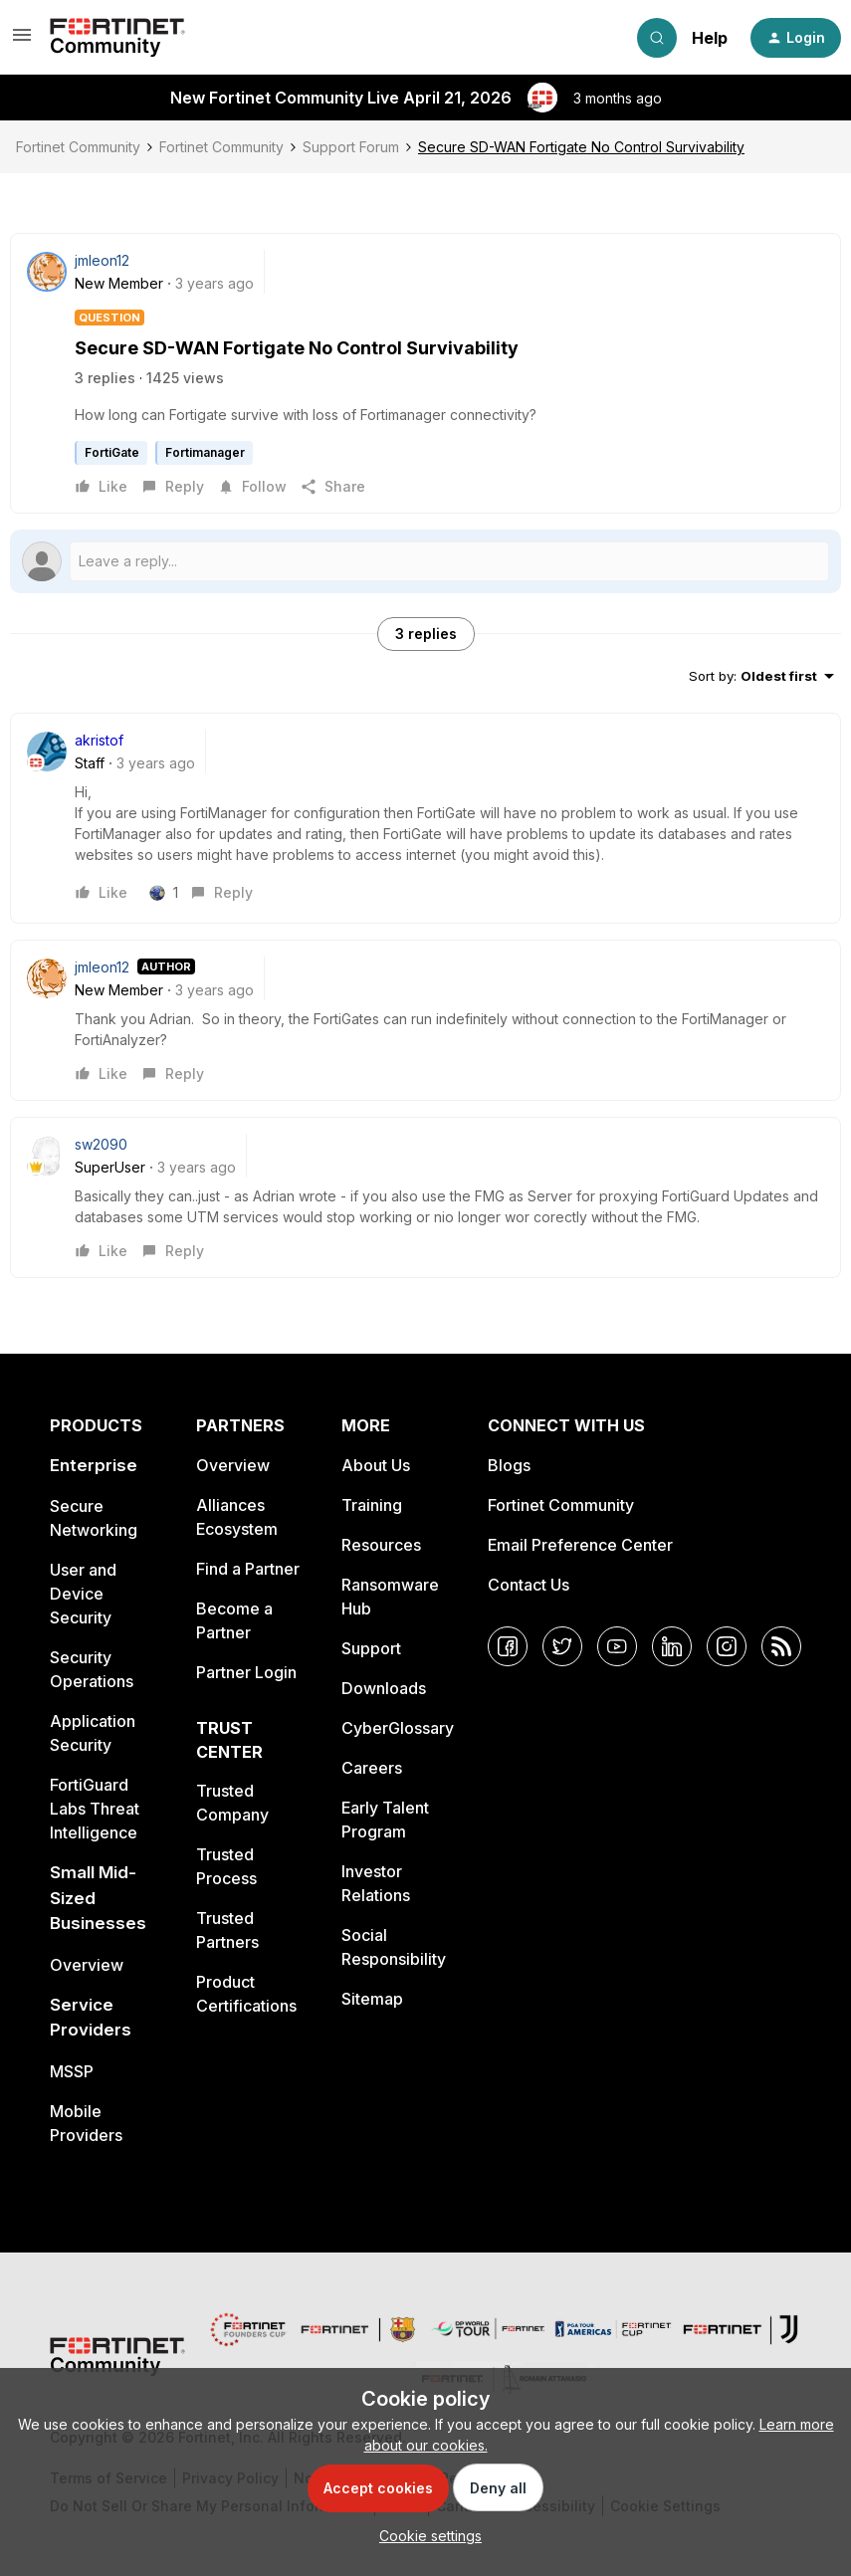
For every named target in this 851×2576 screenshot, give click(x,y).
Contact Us (528, 1585)
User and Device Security (83, 1593)
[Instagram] (726, 1646)
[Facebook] (508, 1646)
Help (710, 38)
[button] (22, 41)
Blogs (509, 1465)
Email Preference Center (580, 1545)
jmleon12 (102, 260)
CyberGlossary (397, 1728)
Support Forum (351, 146)
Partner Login (246, 1672)
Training (371, 1505)
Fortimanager (205, 452)
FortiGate (112, 452)
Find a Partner (248, 1569)
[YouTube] (617, 1646)
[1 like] (170, 893)
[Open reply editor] (425, 561)
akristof (99, 740)
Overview (86, 1965)
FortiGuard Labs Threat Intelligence (94, 1808)
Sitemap (372, 1999)
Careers (371, 1768)
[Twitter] (562, 1646)
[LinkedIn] (672, 1646)
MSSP (72, 2071)
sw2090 (101, 1144)
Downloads (383, 1688)
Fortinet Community (78, 146)
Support (371, 1648)
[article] (425, 818)
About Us (375, 1465)
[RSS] (781, 1646)
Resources (381, 1545)
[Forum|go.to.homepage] (117, 38)
